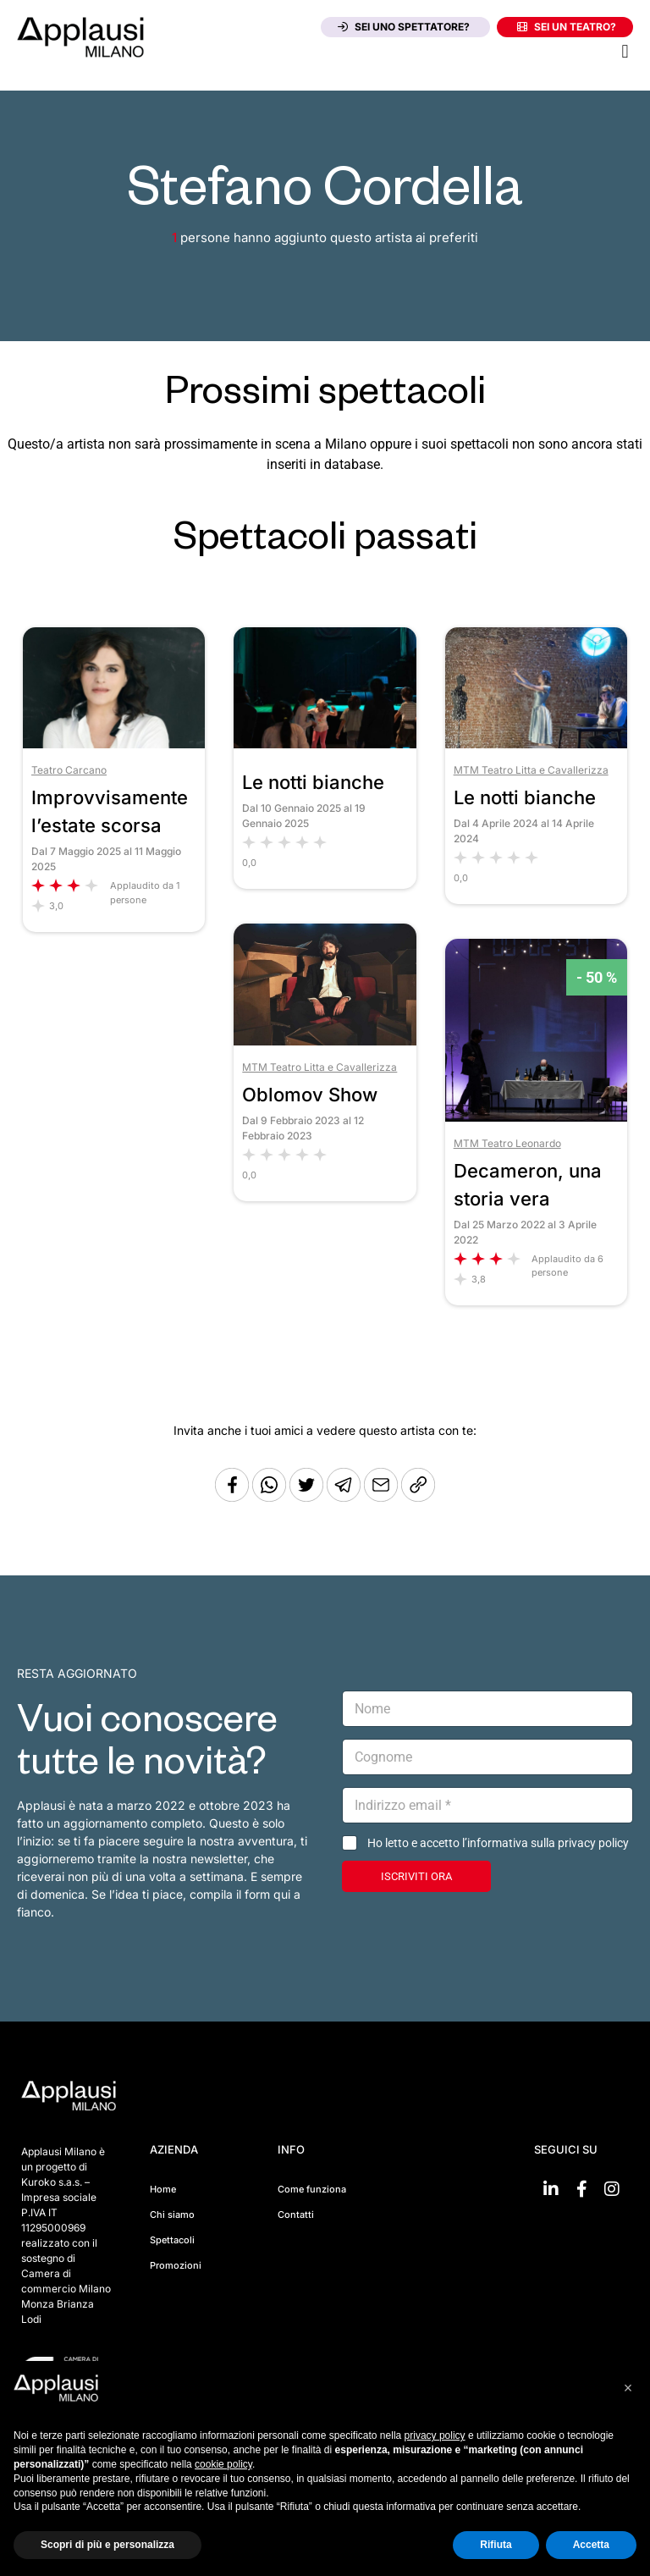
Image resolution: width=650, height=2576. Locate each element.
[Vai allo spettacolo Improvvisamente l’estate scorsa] (114, 744)
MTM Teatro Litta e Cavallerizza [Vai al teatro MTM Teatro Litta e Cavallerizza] (531, 770)
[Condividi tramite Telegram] (345, 1497)
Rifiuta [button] (495, 2545)
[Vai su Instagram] (611, 2189)
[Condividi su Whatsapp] (270, 1497)
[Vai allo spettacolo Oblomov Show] (325, 1041)
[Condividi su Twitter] (308, 1497)
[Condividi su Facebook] (232, 1497)
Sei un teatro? (566, 26)
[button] (625, 51)
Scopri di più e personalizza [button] (107, 2545)
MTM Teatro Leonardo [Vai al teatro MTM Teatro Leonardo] (507, 1143)
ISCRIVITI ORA (416, 1876)
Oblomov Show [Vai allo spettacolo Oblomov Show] (309, 1095)
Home (163, 2189)
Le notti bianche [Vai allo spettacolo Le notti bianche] (313, 782)
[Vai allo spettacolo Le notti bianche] (325, 744)
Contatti (296, 2214)
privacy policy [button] (435, 2435)
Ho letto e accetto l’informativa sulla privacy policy (498, 1843)
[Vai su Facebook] (581, 2189)
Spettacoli (172, 2240)
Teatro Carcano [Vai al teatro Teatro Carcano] (69, 770)
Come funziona (312, 2189)
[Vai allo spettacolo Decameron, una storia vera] (536, 1117)
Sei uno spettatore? (404, 26)
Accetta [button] (591, 2545)
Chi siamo (172, 2214)
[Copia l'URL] (382, 1497)
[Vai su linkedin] (551, 2189)
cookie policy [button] (223, 2464)
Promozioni (175, 2265)
